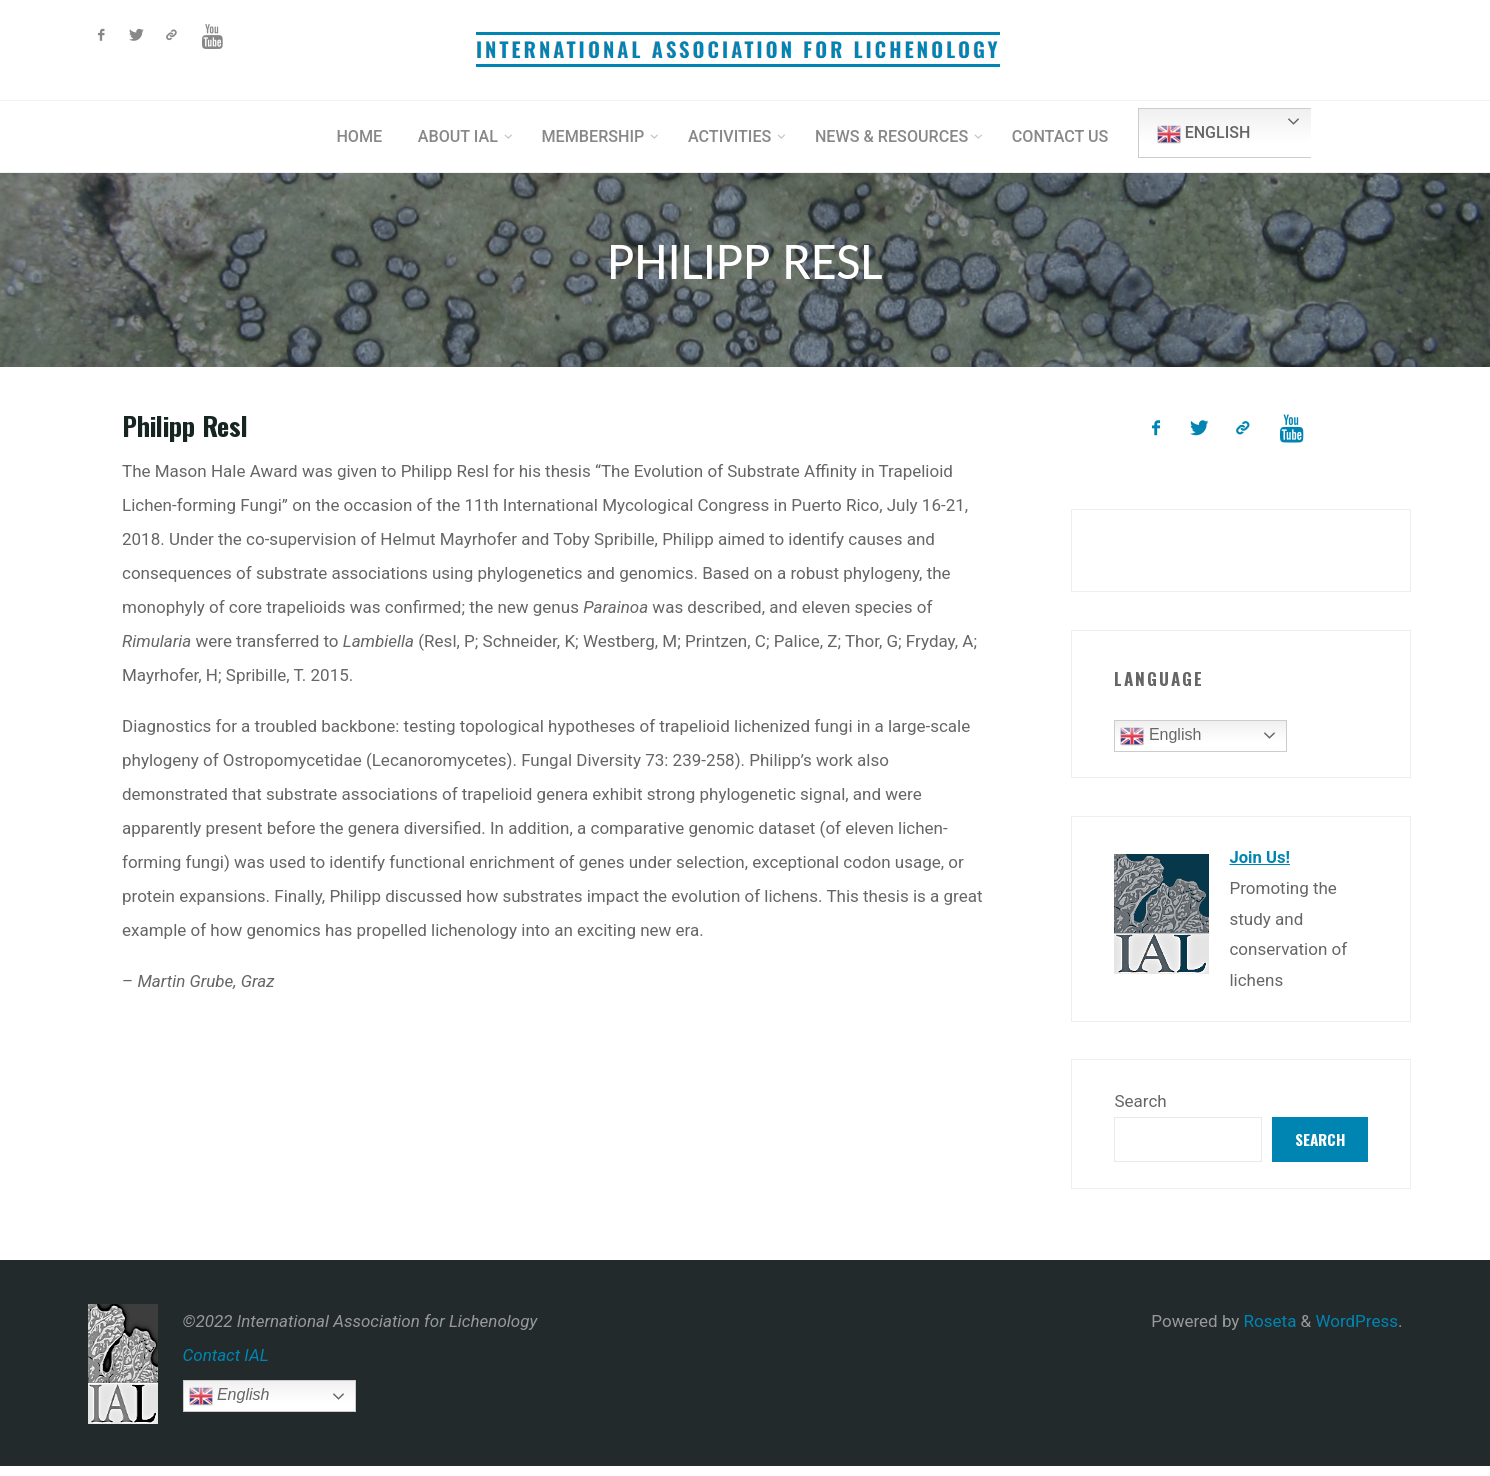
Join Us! (1260, 866)
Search (1140, 1109)
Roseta (1267, 1331)
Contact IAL (226, 1365)
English (1223, 134)
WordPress (1356, 1331)
